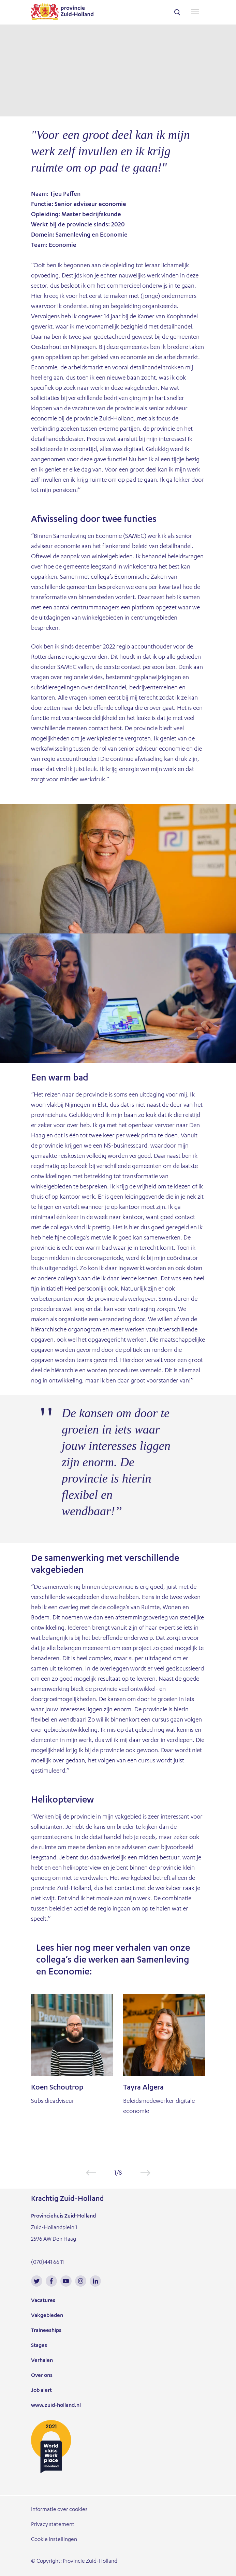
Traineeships (46, 2331)
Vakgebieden (47, 2316)
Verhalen (42, 2361)
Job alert (41, 2391)
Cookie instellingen (54, 2540)
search (177, 12)
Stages (39, 2346)
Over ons (42, 2376)
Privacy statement (52, 2525)
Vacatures (43, 2301)
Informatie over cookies (59, 2510)
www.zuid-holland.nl (56, 2406)
